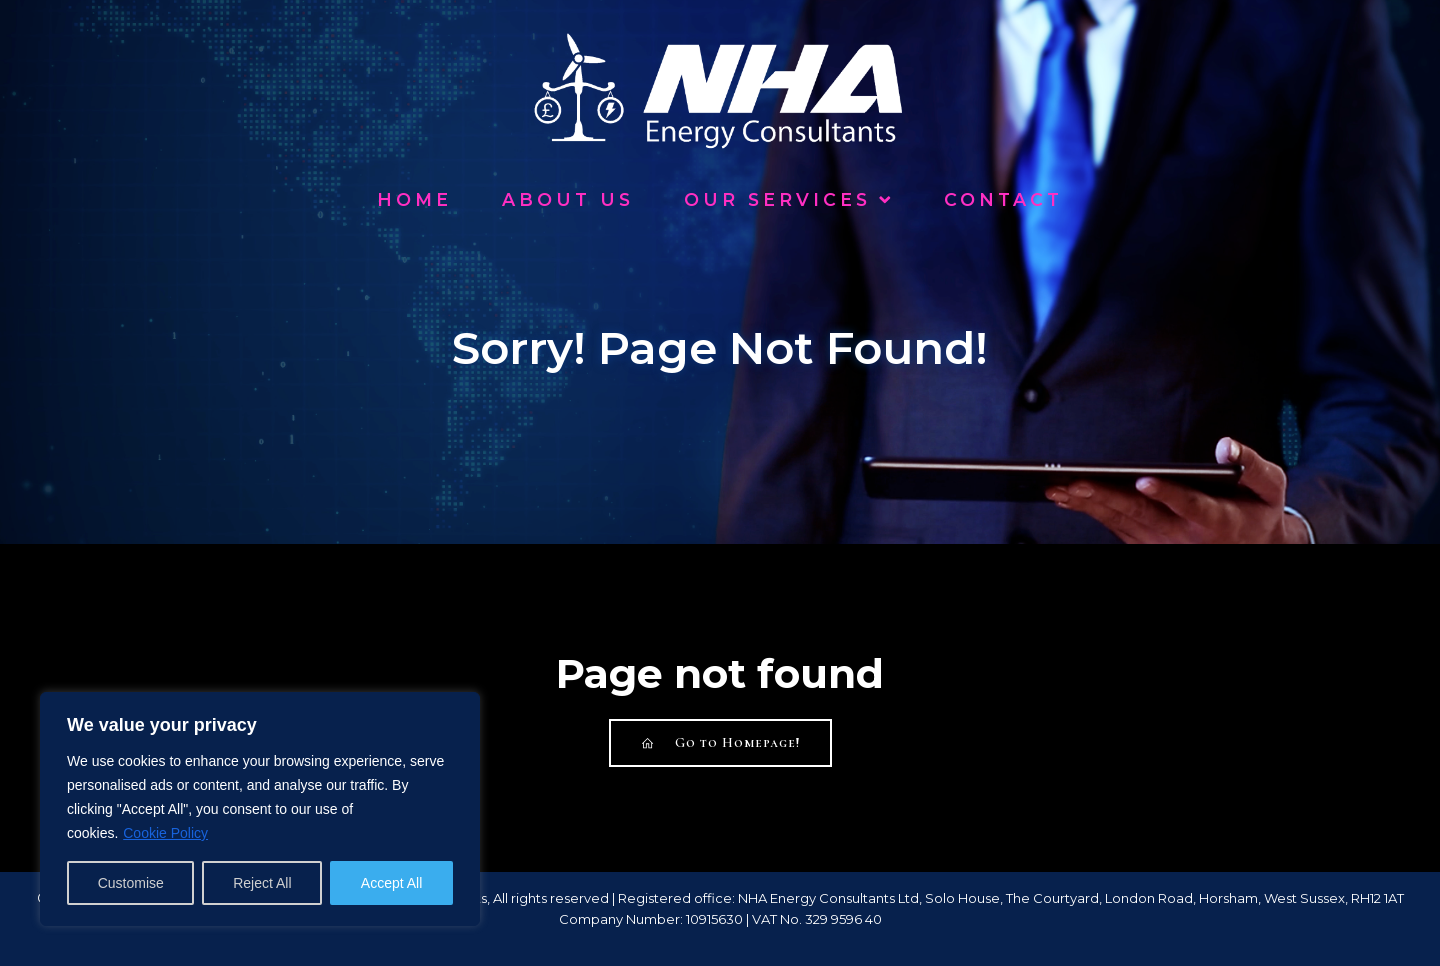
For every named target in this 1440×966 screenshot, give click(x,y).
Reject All (262, 883)
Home (414, 199)
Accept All (391, 883)
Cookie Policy (165, 833)
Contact (1003, 199)
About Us (568, 199)
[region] (260, 809)
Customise (131, 883)
